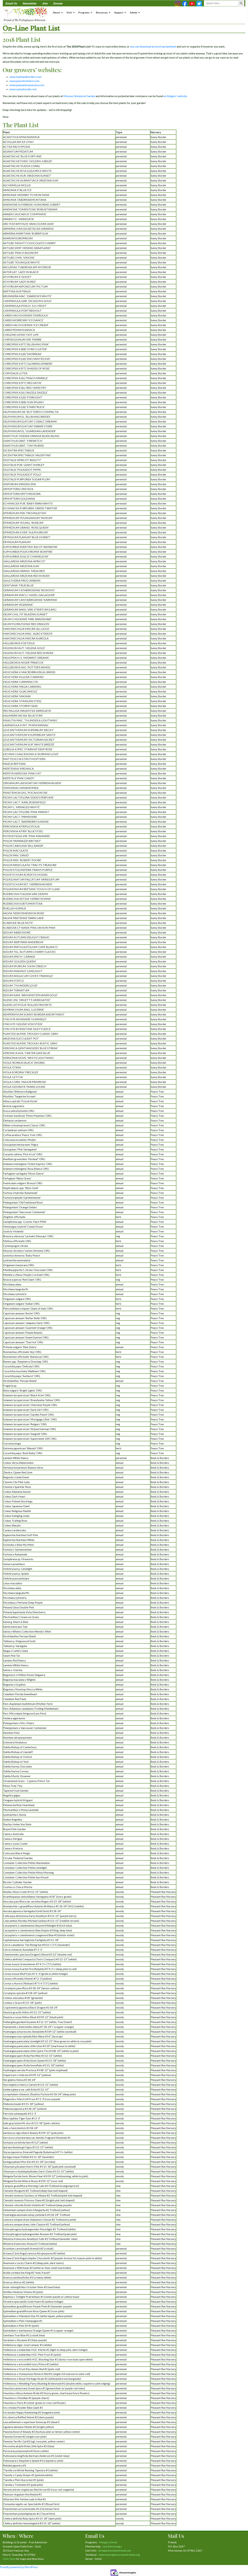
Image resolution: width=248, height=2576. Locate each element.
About (56, 12)
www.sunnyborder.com (23, 89)
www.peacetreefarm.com (24, 80)
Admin (133, 12)
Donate (58, 3)
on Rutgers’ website (175, 96)
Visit (69, 12)
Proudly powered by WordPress (19, 2567)
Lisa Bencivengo (112, 2546)
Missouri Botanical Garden (79, 96)
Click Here (9, 2558)
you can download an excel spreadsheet (153, 46)
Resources (102, 12)
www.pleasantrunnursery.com (26, 85)
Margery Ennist (108, 2542)
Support (118, 12)
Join (45, 3)
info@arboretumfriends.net (115, 2550)
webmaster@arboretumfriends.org (119, 2554)
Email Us (11, 3)
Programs (84, 12)
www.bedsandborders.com (25, 76)
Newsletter (30, 3)
